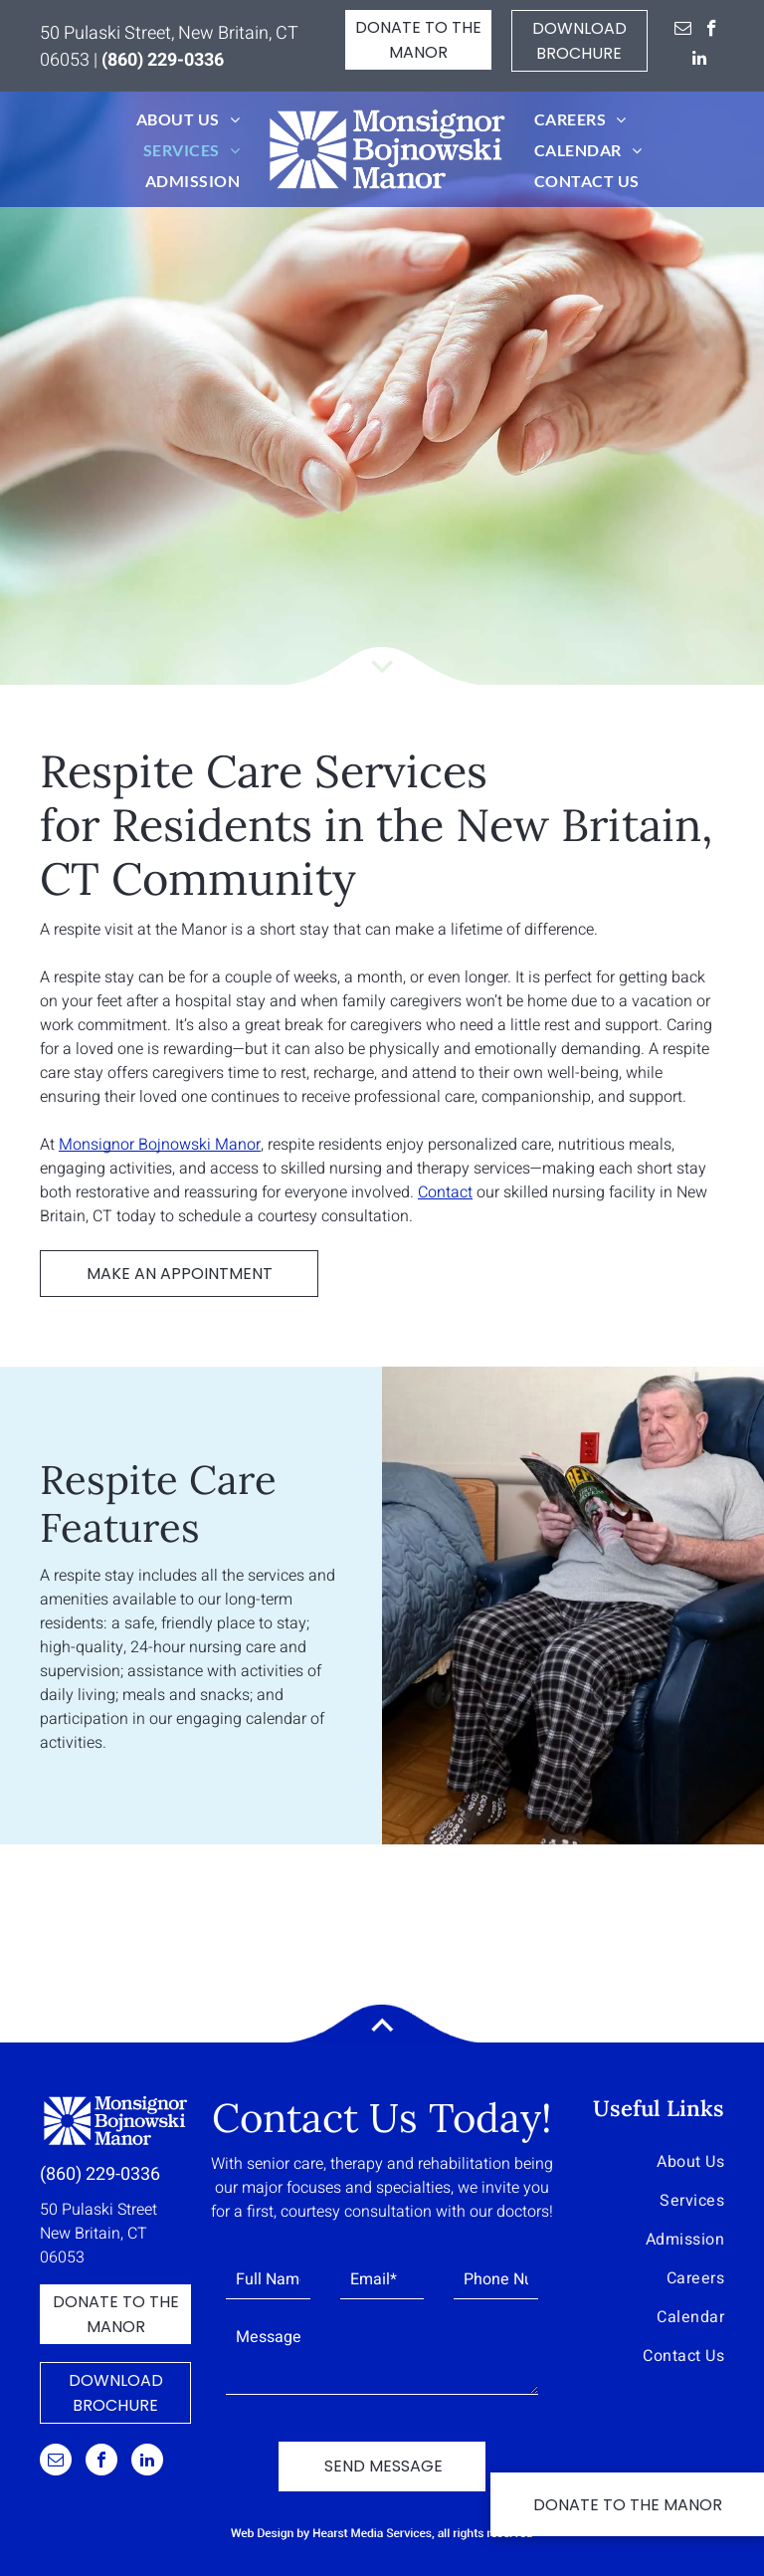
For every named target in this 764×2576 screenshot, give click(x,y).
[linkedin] (699, 61)
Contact (445, 1192)
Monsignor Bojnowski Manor (160, 1145)
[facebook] (711, 31)
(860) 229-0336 (100, 2174)
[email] (682, 31)
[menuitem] (188, 118)
